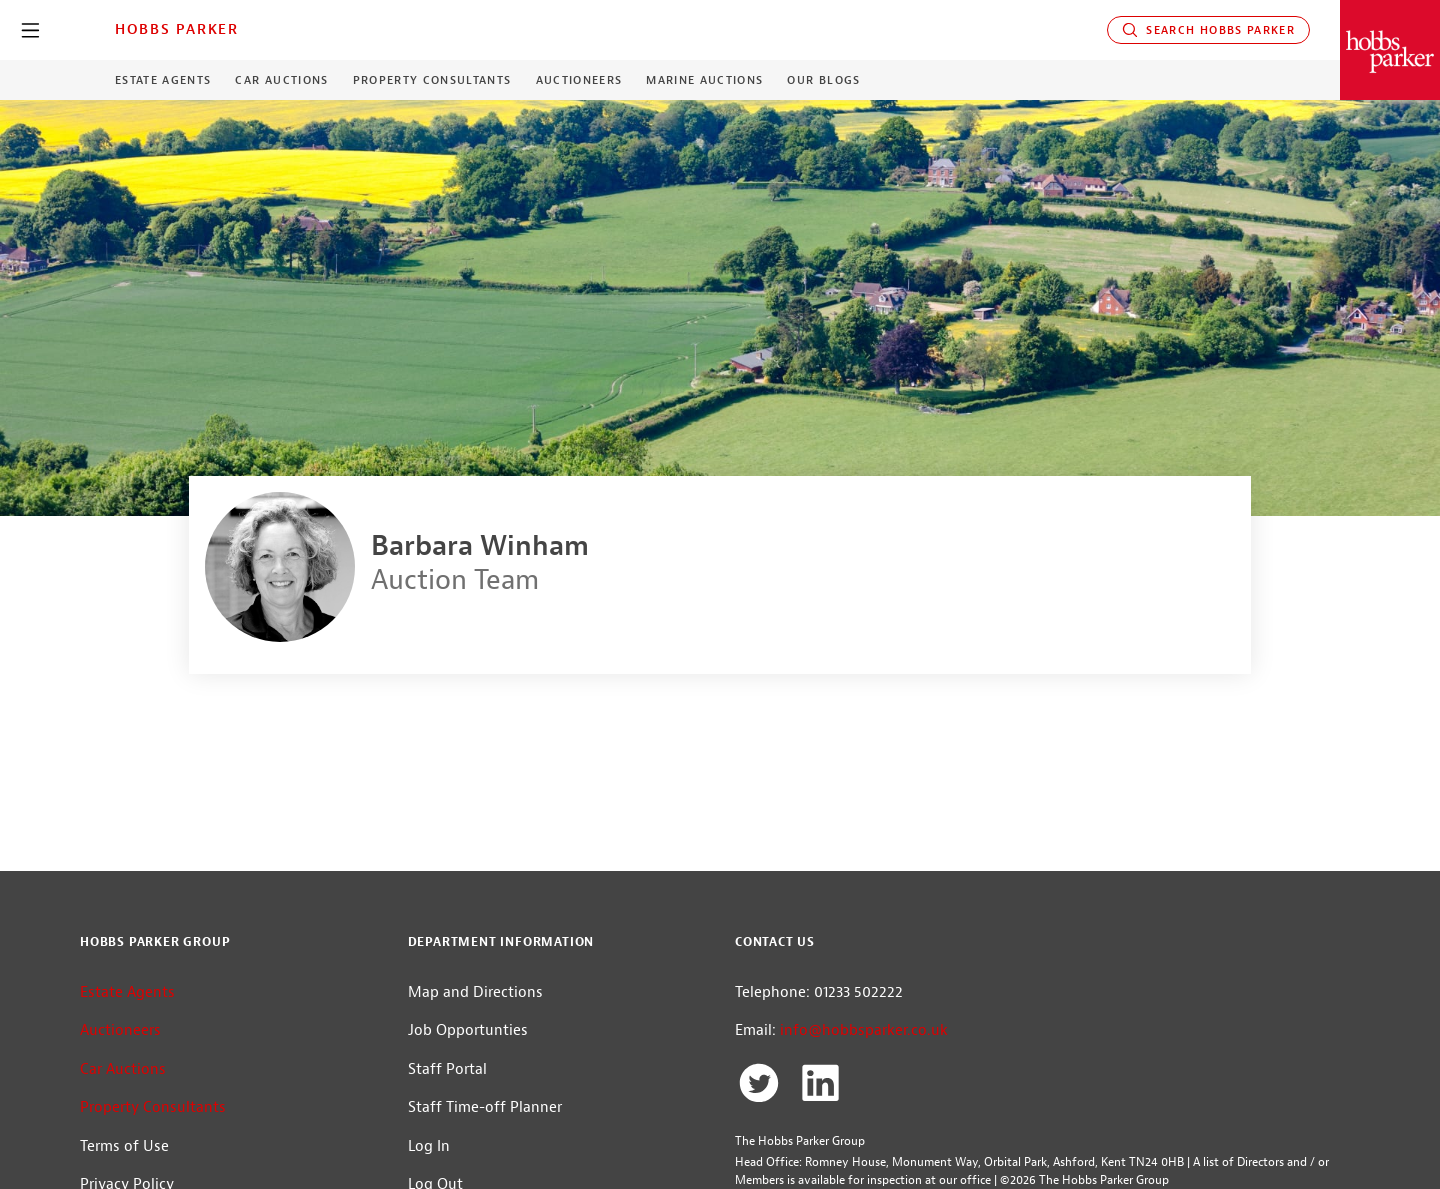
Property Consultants (432, 80)
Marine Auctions (704, 80)
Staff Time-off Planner (485, 1107)
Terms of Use (124, 1146)
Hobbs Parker (177, 29)
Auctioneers (579, 80)
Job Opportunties (468, 1030)
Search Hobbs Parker (1208, 30)
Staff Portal (447, 1069)
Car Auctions (281, 80)
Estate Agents (163, 80)
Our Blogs (823, 80)
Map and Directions (475, 992)
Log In (429, 1146)
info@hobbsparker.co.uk (864, 1030)
